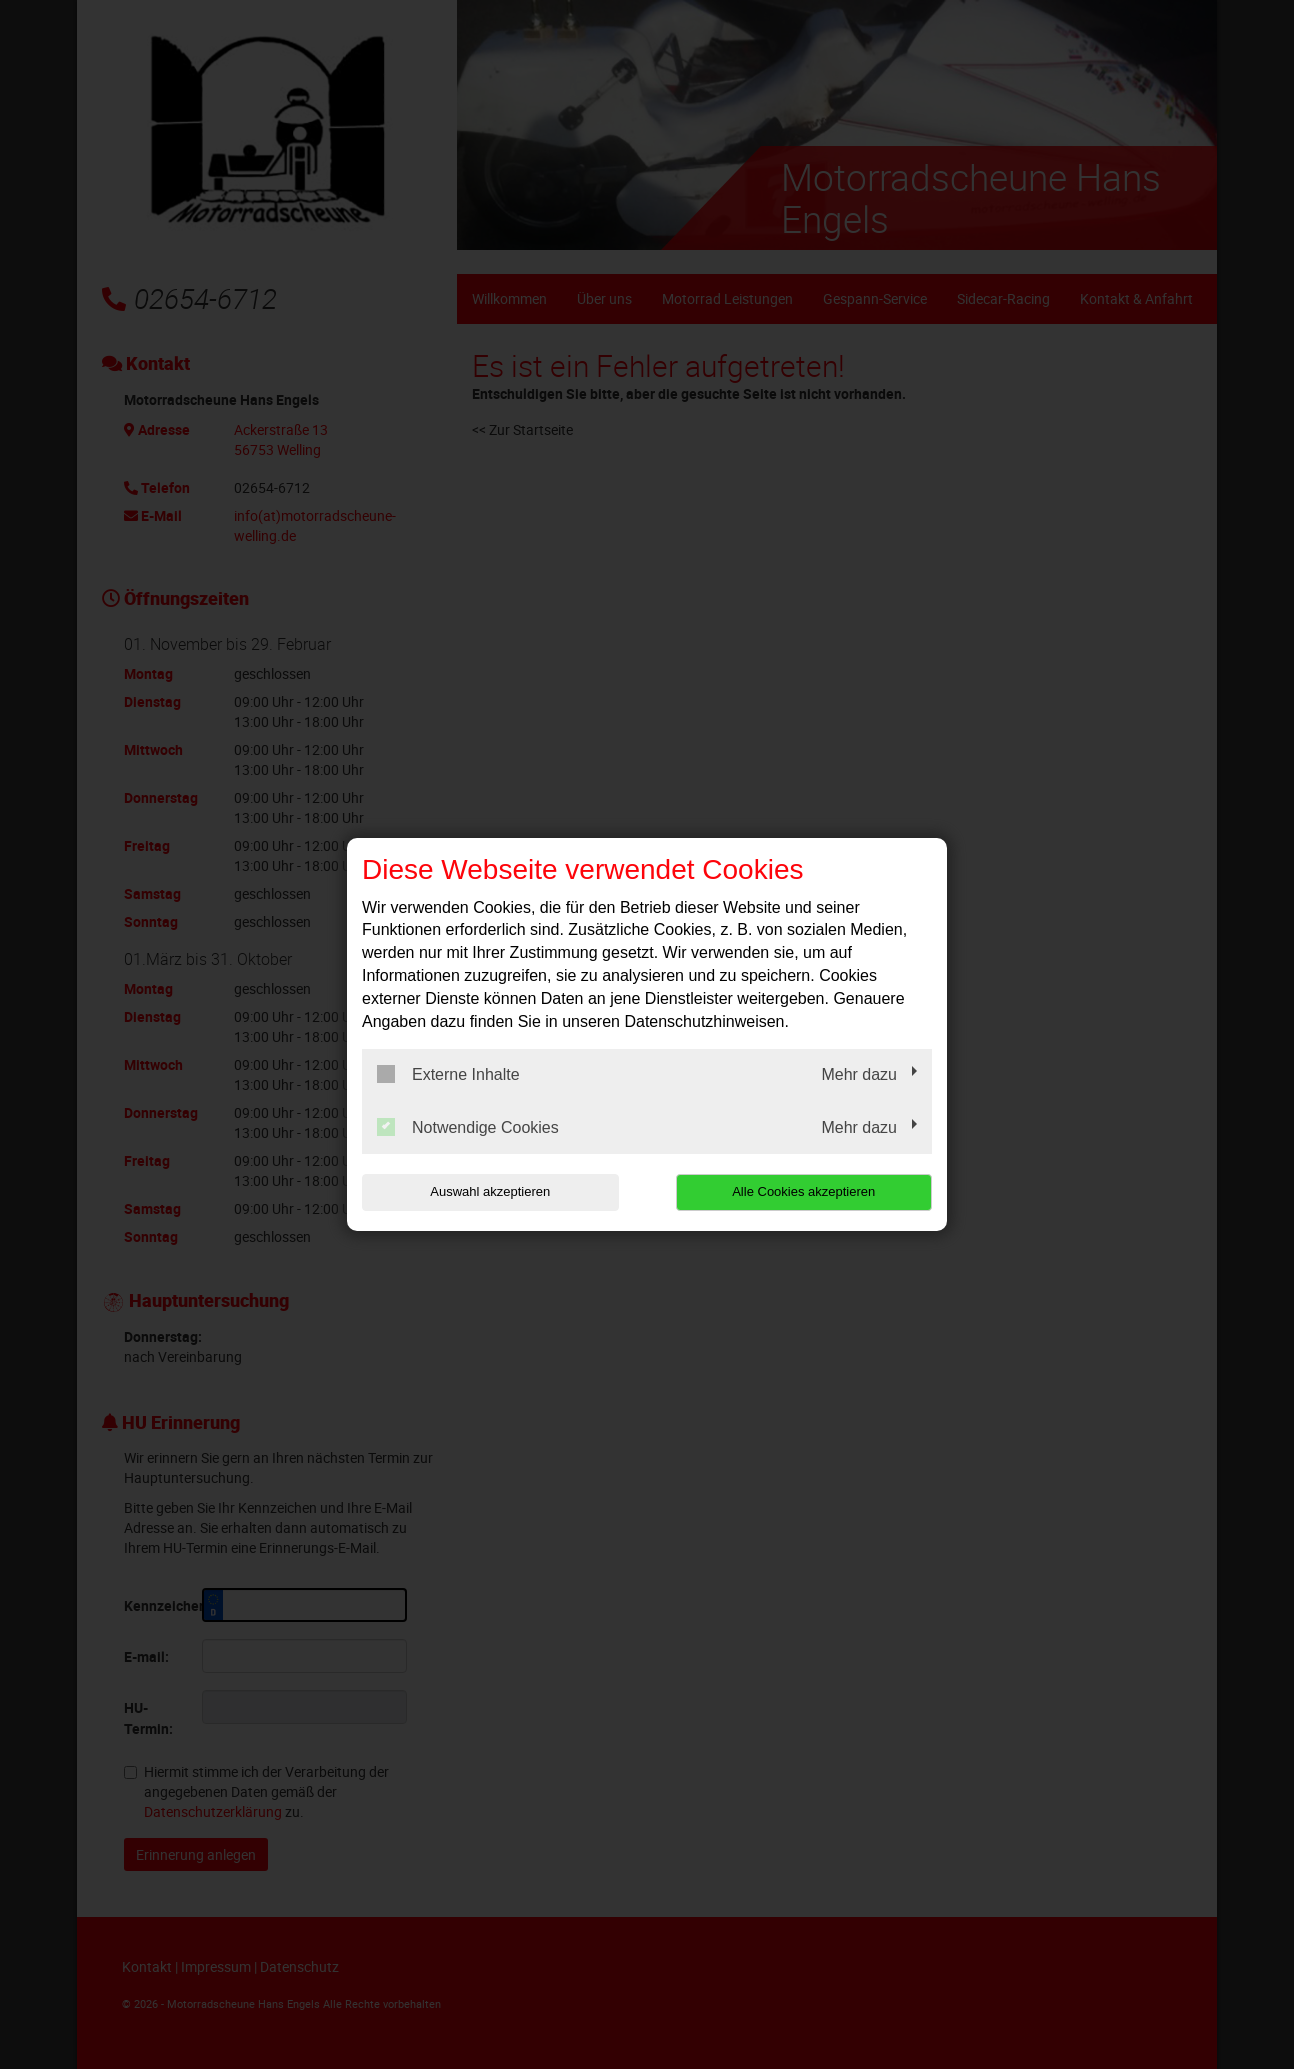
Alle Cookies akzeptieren (803, 1191)
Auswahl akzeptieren (490, 1191)
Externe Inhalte (448, 1074)
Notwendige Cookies (468, 1127)
